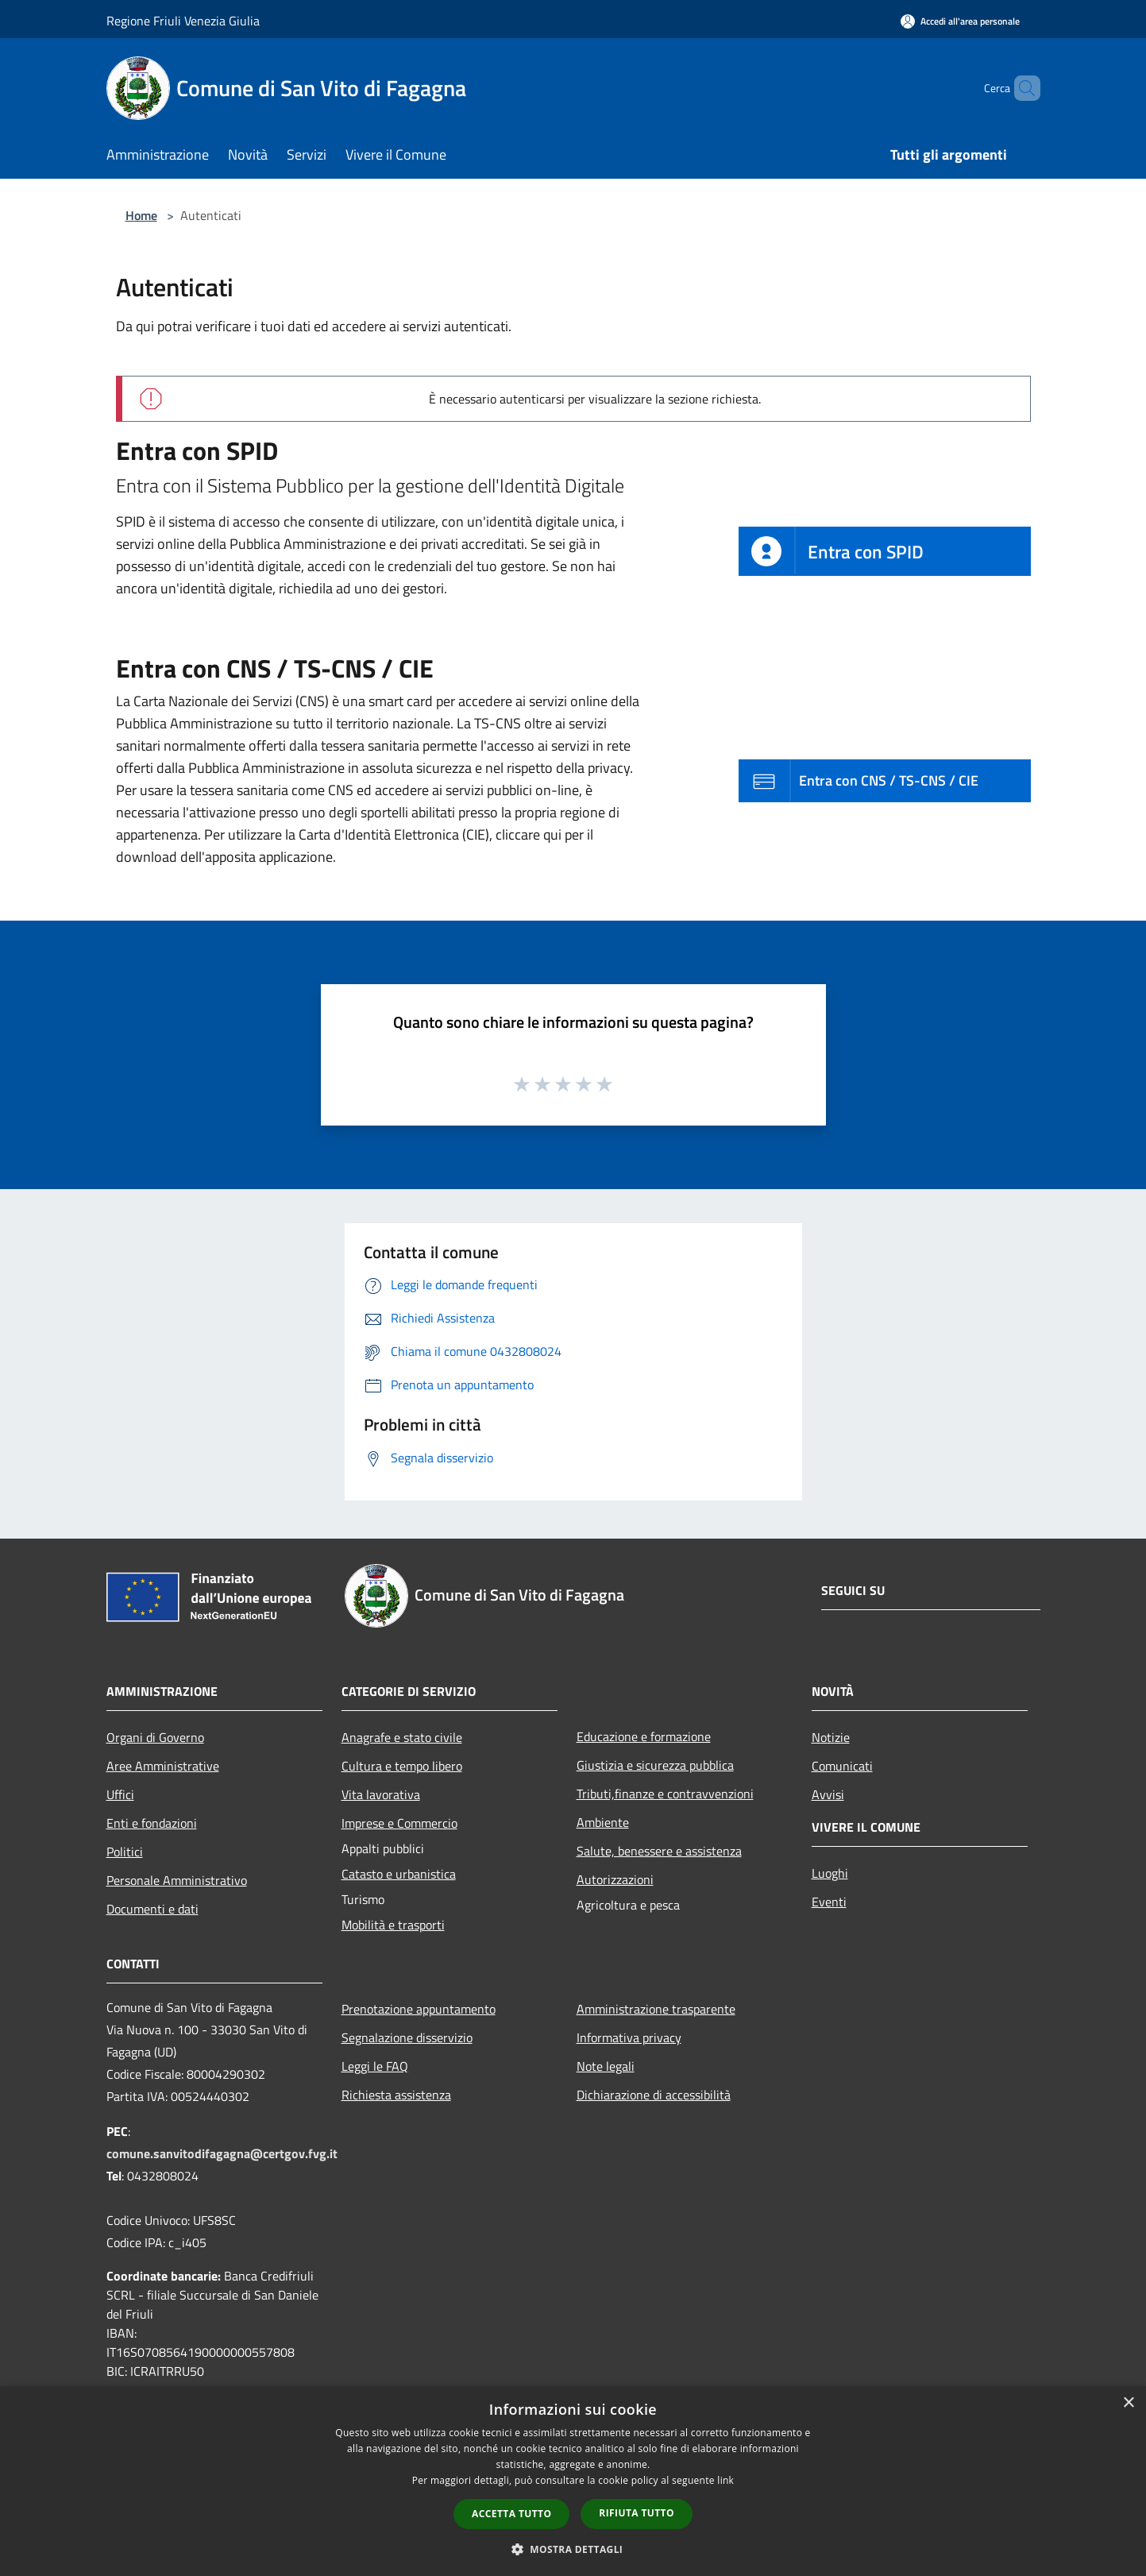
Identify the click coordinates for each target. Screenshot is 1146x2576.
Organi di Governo (155, 1737)
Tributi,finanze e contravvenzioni (665, 1793)
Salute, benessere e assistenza (659, 1850)
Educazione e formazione (644, 1736)
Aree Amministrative (162, 1765)
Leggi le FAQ (374, 2066)
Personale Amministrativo (176, 1880)
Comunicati (842, 1765)
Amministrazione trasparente (656, 2008)
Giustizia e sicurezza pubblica (655, 1765)
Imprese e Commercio (399, 1823)
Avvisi (828, 1794)
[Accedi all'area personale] (960, 21)
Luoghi (830, 1873)
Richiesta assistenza (396, 2094)
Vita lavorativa (380, 1794)
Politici (124, 1851)
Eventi (829, 1901)
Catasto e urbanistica (398, 1873)
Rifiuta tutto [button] (636, 2513)
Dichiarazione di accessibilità (654, 2094)
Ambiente (603, 1822)
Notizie (831, 1737)
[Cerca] (1021, 88)
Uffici (120, 1794)
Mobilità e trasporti (393, 1924)
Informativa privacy (629, 2037)
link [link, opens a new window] (725, 2480)
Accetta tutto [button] (511, 2513)
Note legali (606, 2066)
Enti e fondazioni (151, 1823)
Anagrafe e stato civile (401, 1737)
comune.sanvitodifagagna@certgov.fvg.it (222, 2153)
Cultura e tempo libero (401, 1765)
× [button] (1128, 2403)
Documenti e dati (152, 1908)
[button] (573, 2549)
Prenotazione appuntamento (418, 2008)
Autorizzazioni (615, 1879)
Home (141, 215)
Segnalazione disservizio (407, 2037)
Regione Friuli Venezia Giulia (183, 20)
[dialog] (573, 2481)
